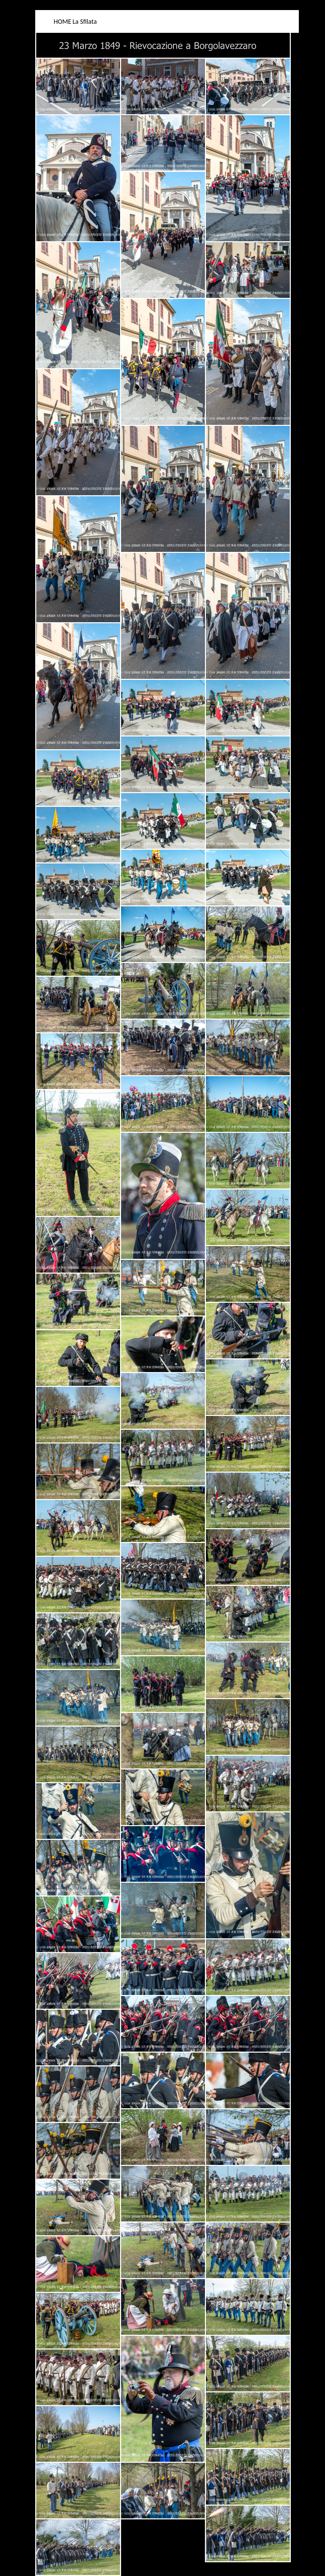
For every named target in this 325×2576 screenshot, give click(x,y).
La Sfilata (84, 21)
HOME (62, 21)
